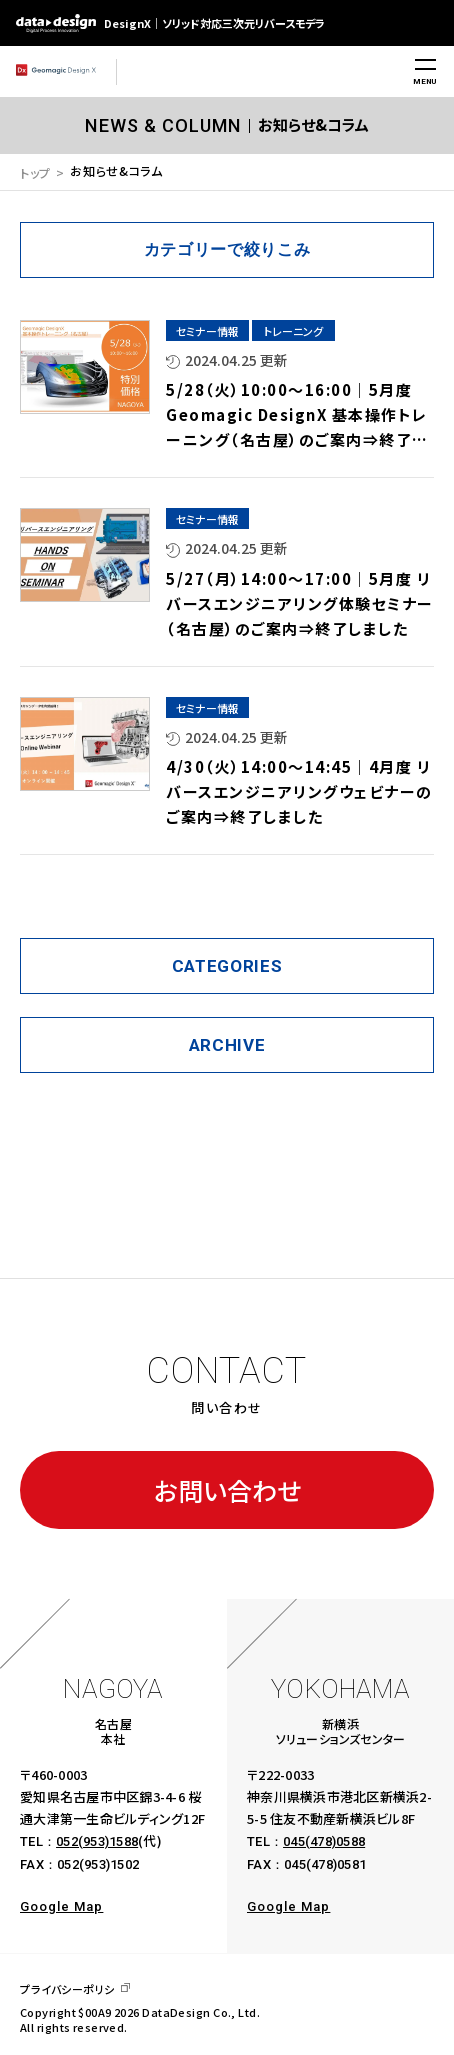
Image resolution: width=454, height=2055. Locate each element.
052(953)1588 (97, 1841)
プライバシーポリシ (67, 1989)
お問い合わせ (227, 1490)
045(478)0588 (324, 1841)
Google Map (61, 1906)
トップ (35, 172)
